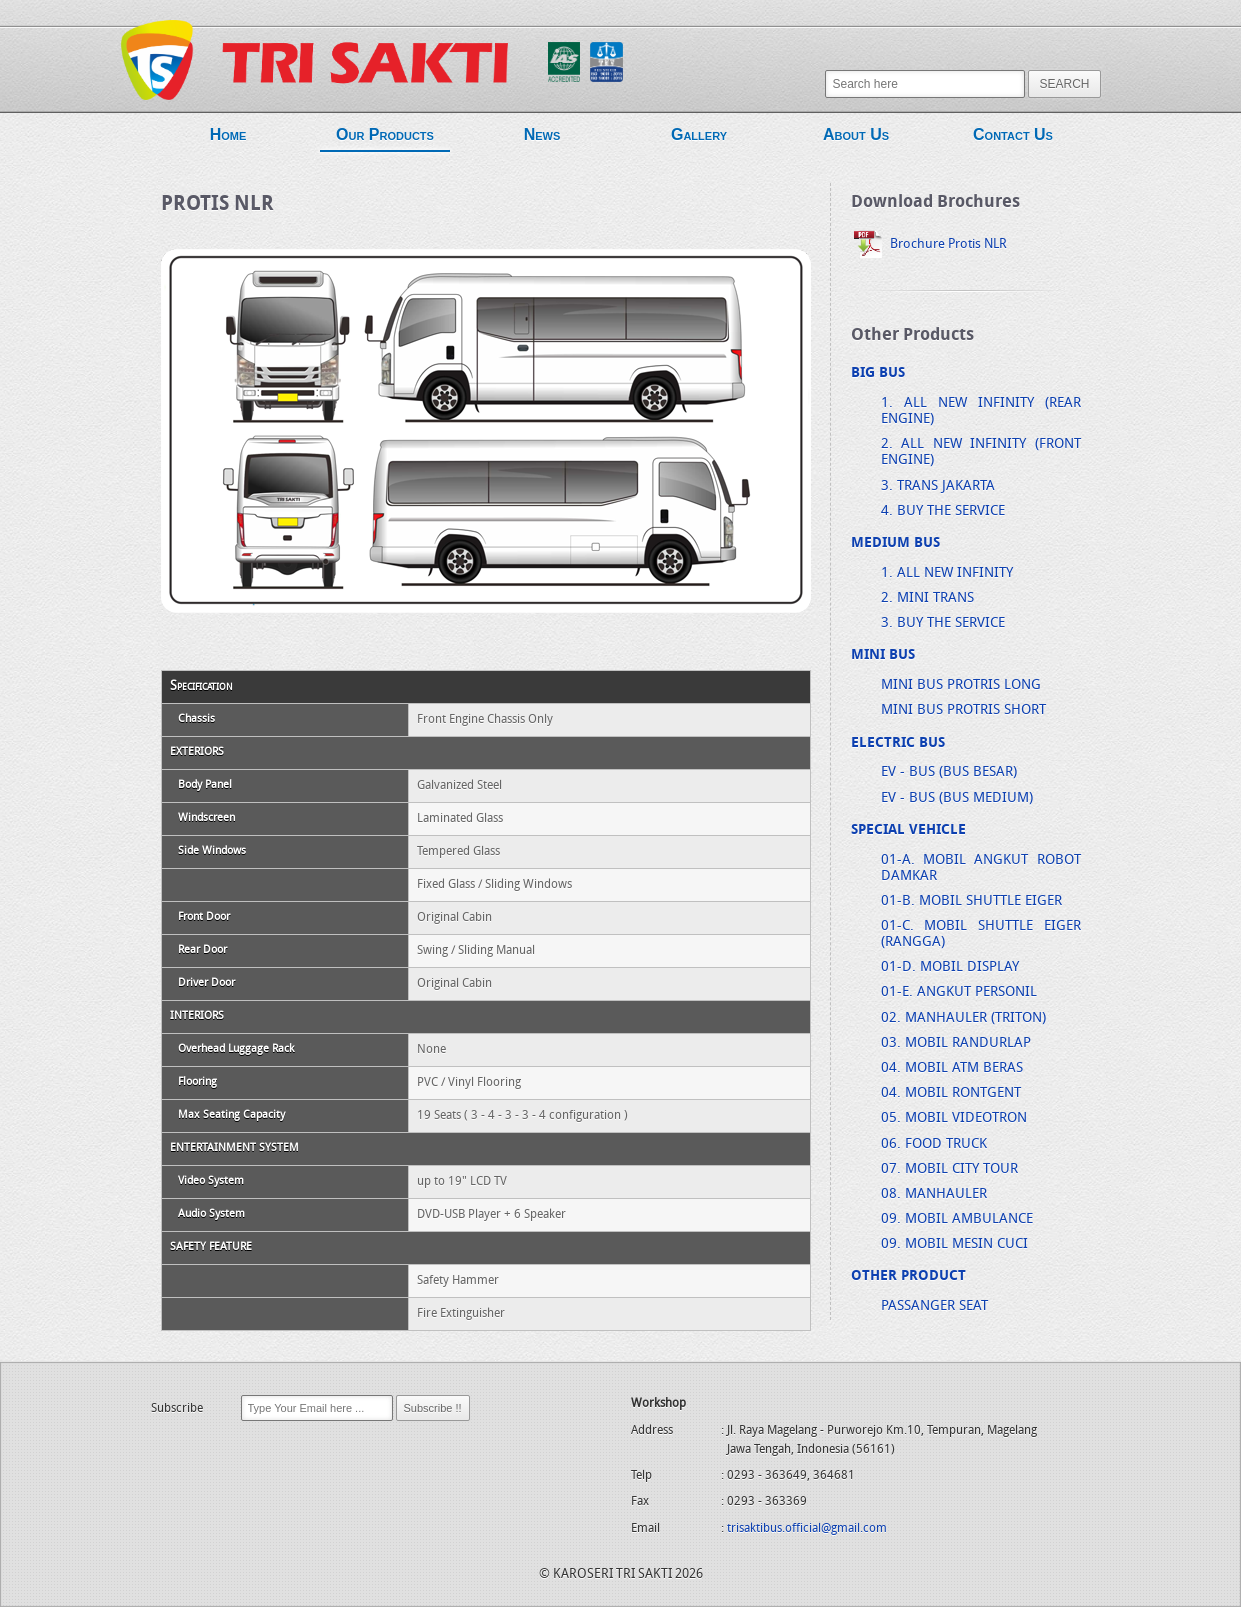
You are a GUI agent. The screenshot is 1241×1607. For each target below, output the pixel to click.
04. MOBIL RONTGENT (951, 1093)
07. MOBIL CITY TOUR (949, 1169)
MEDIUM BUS (895, 543)
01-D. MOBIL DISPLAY (950, 967)
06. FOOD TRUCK (934, 1144)
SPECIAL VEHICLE (908, 830)
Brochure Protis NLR (929, 244)
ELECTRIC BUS (898, 743)
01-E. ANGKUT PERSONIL (959, 992)
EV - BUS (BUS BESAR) (949, 772)
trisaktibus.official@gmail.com (807, 1529)
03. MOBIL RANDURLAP (956, 1043)
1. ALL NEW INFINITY (947, 573)
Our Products (385, 139)
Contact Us (1013, 137)
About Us (856, 137)
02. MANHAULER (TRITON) (963, 1018)
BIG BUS (878, 373)
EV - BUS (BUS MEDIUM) (957, 798)
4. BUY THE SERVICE (943, 511)
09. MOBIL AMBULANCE (957, 1219)
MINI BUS (883, 655)
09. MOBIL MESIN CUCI (954, 1244)
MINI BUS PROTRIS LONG (961, 685)
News (542, 137)
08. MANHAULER (934, 1194)
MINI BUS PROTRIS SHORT (963, 710)
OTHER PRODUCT (908, 1276)
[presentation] (303, 1464)
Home (228, 137)
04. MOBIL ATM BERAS (952, 1068)
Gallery (699, 137)
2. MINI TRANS (927, 598)
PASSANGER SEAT (934, 1306)
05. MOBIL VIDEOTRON (954, 1118)
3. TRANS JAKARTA (938, 486)
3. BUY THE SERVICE (943, 623)
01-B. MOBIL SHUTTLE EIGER (971, 901)
